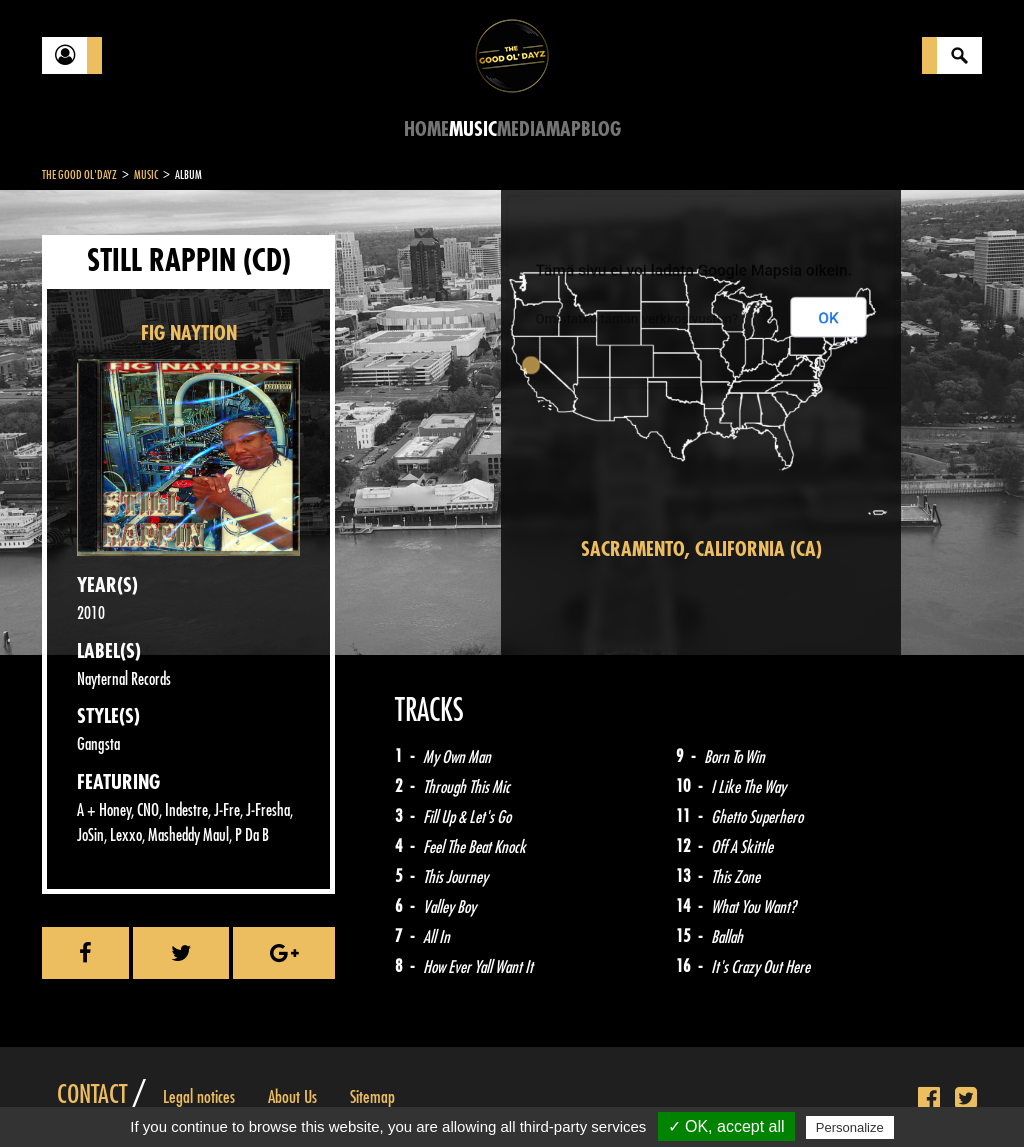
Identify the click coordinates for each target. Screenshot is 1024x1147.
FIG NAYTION (189, 333)
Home (426, 129)
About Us (292, 1097)
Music (473, 129)
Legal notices (199, 1097)
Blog (601, 129)
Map (563, 129)
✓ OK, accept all (726, 1126)
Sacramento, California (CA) (701, 549)
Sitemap (372, 1097)
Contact (92, 1095)
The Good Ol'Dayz (79, 175)
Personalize (850, 1127)
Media (521, 129)
